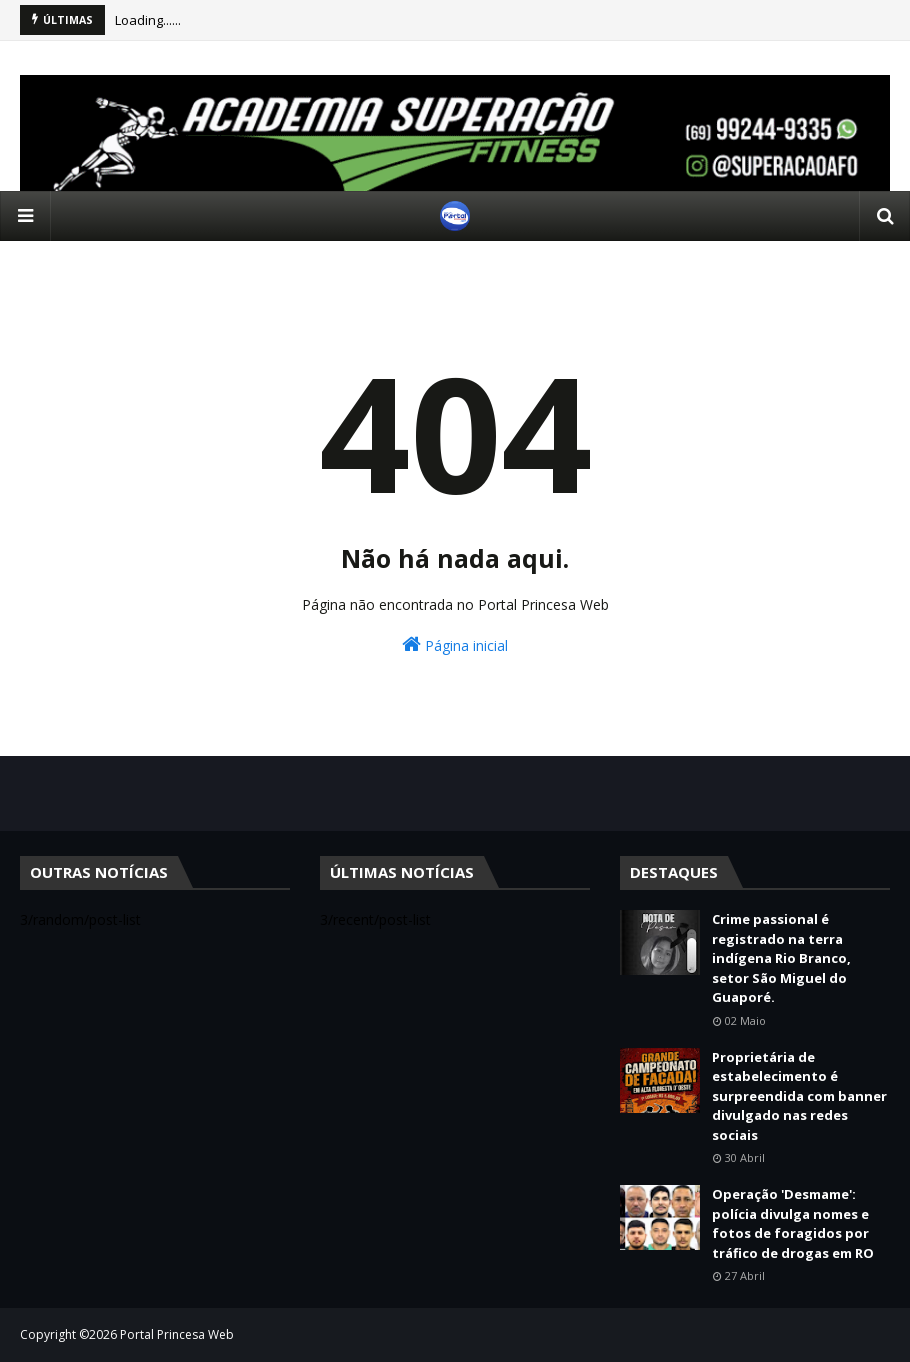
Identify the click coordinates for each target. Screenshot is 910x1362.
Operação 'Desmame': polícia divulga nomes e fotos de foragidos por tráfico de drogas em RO (793, 1223)
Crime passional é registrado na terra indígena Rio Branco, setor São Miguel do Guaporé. (781, 958)
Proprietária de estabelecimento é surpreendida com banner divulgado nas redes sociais (799, 1096)
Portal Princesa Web (177, 1334)
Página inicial (455, 644)
